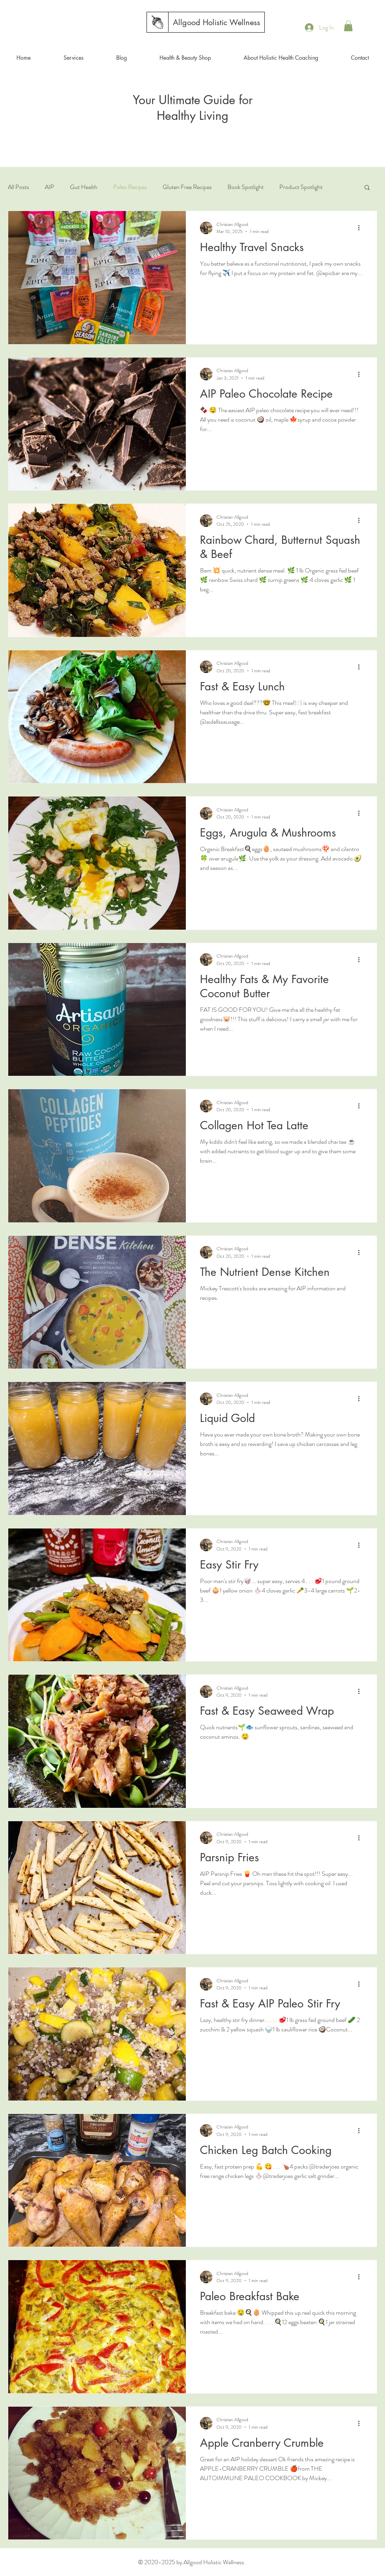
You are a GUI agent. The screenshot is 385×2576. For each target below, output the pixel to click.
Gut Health (83, 187)
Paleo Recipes (130, 187)
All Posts (18, 187)
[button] (348, 25)
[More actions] (361, 228)
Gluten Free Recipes (187, 187)
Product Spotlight (301, 187)
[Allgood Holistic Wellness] (216, 22)
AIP (49, 187)
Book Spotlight (245, 187)
